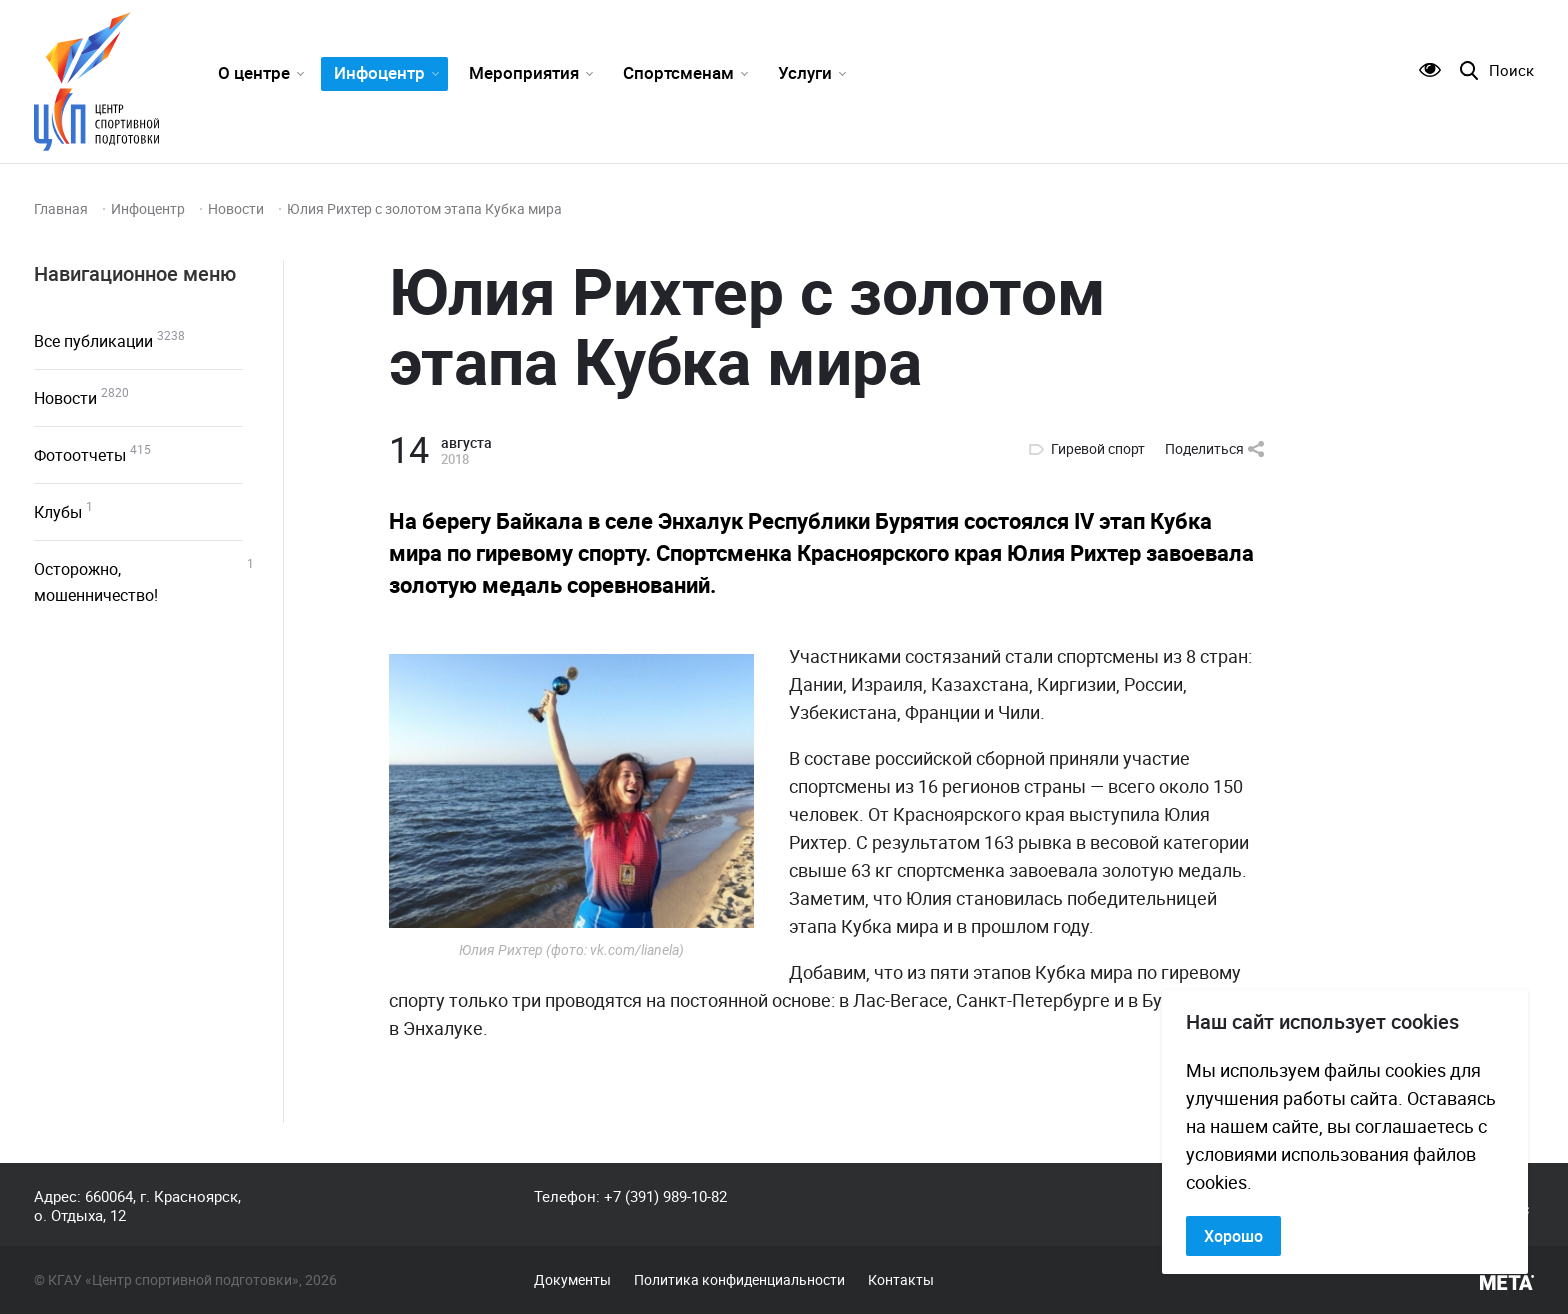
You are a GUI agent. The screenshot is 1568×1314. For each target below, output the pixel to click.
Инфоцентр (379, 72)
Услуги (805, 72)
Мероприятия (524, 72)
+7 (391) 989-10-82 (665, 1196)
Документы (572, 1280)
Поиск (1511, 70)
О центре (254, 72)
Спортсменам (678, 72)
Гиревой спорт (1098, 449)
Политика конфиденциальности (739, 1280)
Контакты (901, 1280)
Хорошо (1233, 1236)
